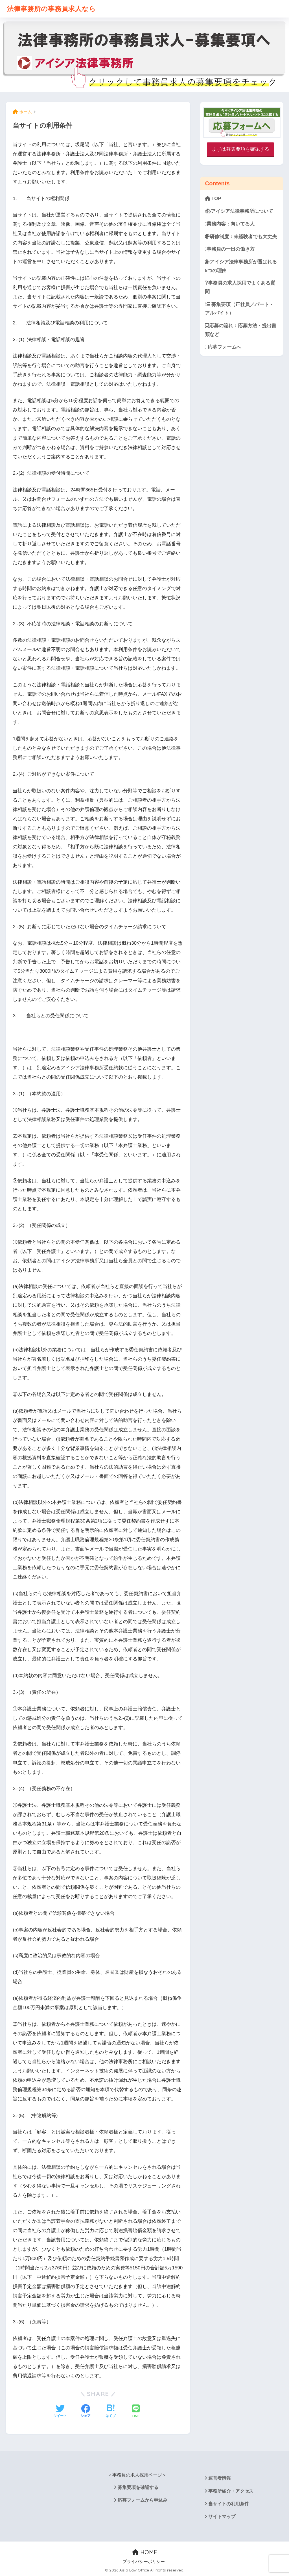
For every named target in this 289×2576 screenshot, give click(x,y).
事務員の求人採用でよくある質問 (240, 287)
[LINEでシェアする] (136, 2411)
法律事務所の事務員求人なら (51, 9)
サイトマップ (221, 2516)
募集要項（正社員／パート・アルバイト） (239, 309)
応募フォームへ (223, 347)
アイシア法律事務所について (239, 211)
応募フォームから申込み (142, 2500)
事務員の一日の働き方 (230, 249)
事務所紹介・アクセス (230, 2491)
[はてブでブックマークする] (111, 2411)
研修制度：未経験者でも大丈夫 (241, 236)
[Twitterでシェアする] (60, 2411)
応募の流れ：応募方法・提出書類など (240, 330)
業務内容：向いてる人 (230, 224)
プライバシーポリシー (143, 2561)
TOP (213, 198)
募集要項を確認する (138, 2487)
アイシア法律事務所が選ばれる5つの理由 (241, 266)
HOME (144, 2552)
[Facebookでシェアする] (85, 2411)
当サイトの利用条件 (228, 2503)
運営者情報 (219, 2478)
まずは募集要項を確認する (240, 149)
